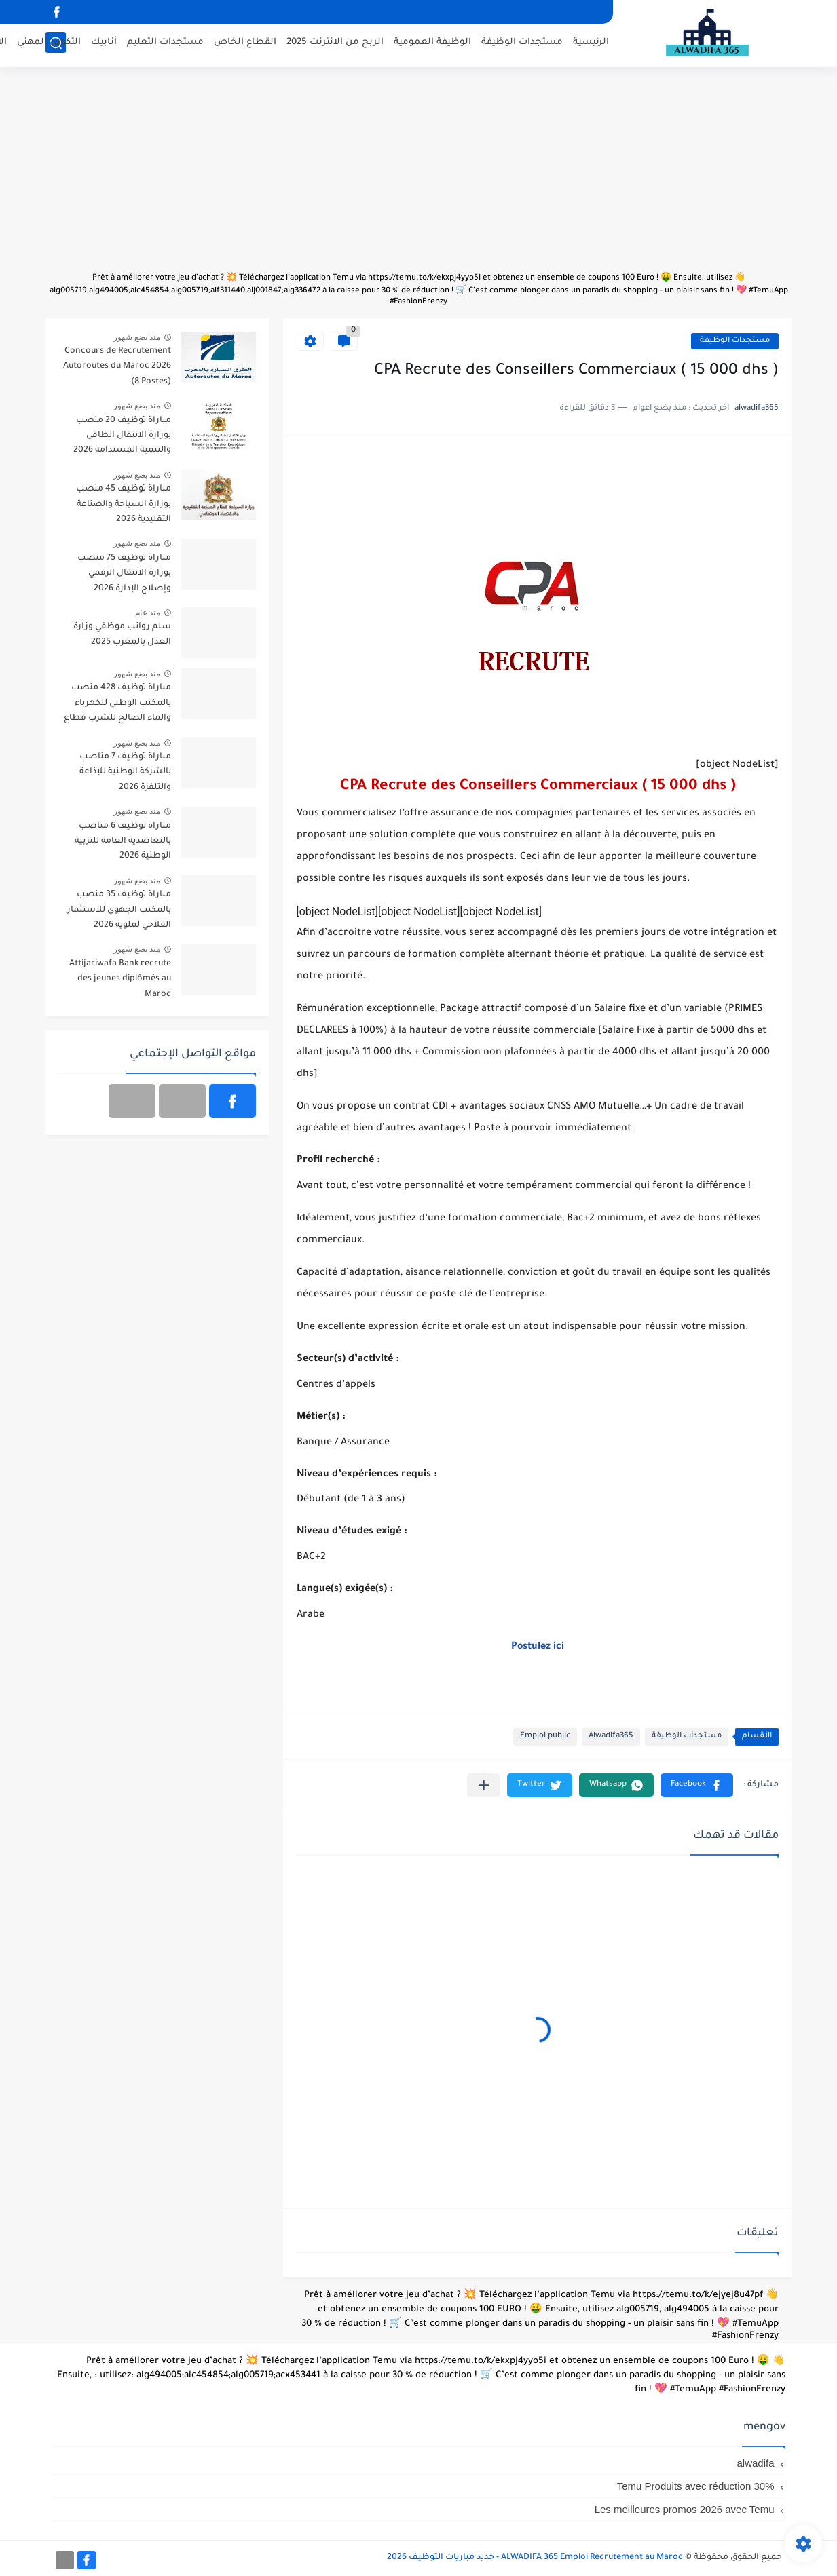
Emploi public (545, 1736)
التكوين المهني (49, 44)
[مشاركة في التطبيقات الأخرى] (483, 1785)
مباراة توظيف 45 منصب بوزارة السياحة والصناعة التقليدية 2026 (123, 504)
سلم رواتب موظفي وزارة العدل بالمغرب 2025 (122, 634)
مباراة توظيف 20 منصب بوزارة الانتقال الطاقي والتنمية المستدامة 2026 (122, 436)
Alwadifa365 (611, 1736)
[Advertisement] (418, 176)
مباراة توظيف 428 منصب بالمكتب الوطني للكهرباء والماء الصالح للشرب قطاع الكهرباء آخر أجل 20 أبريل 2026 (117, 705)
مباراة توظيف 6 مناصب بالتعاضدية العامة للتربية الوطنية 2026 (123, 842)
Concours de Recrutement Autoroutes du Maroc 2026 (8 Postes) (117, 367)
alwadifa (755, 2463)
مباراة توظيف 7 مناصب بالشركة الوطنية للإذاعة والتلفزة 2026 (125, 772)
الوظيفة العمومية (432, 44)
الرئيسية (591, 44)
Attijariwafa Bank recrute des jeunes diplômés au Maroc (120, 979)
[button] (697, 1785)
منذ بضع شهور (137, 337)
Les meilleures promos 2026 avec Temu (685, 2509)
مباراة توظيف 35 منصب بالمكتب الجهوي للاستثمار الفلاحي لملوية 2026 (119, 910)
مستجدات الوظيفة (522, 44)
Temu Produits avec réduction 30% (696, 2486)
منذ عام (147, 612)
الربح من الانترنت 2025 (335, 44)
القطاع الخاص (245, 44)
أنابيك (104, 44)
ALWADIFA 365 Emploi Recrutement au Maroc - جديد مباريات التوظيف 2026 (535, 2557)
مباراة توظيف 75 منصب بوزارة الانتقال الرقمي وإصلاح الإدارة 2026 (124, 574)
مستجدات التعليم (165, 44)
